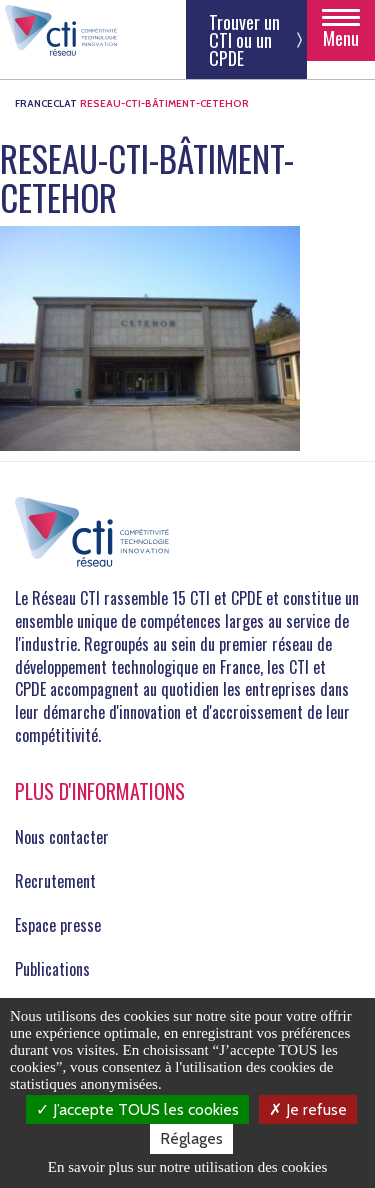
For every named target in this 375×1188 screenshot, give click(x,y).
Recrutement (55, 881)
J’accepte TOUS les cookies (137, 1109)
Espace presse (58, 925)
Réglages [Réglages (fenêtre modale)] (191, 1138)
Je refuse (308, 1109)
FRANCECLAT (46, 103)
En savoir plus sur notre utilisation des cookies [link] (188, 1167)
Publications (52, 969)
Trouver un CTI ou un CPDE (244, 40)
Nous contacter (62, 837)
